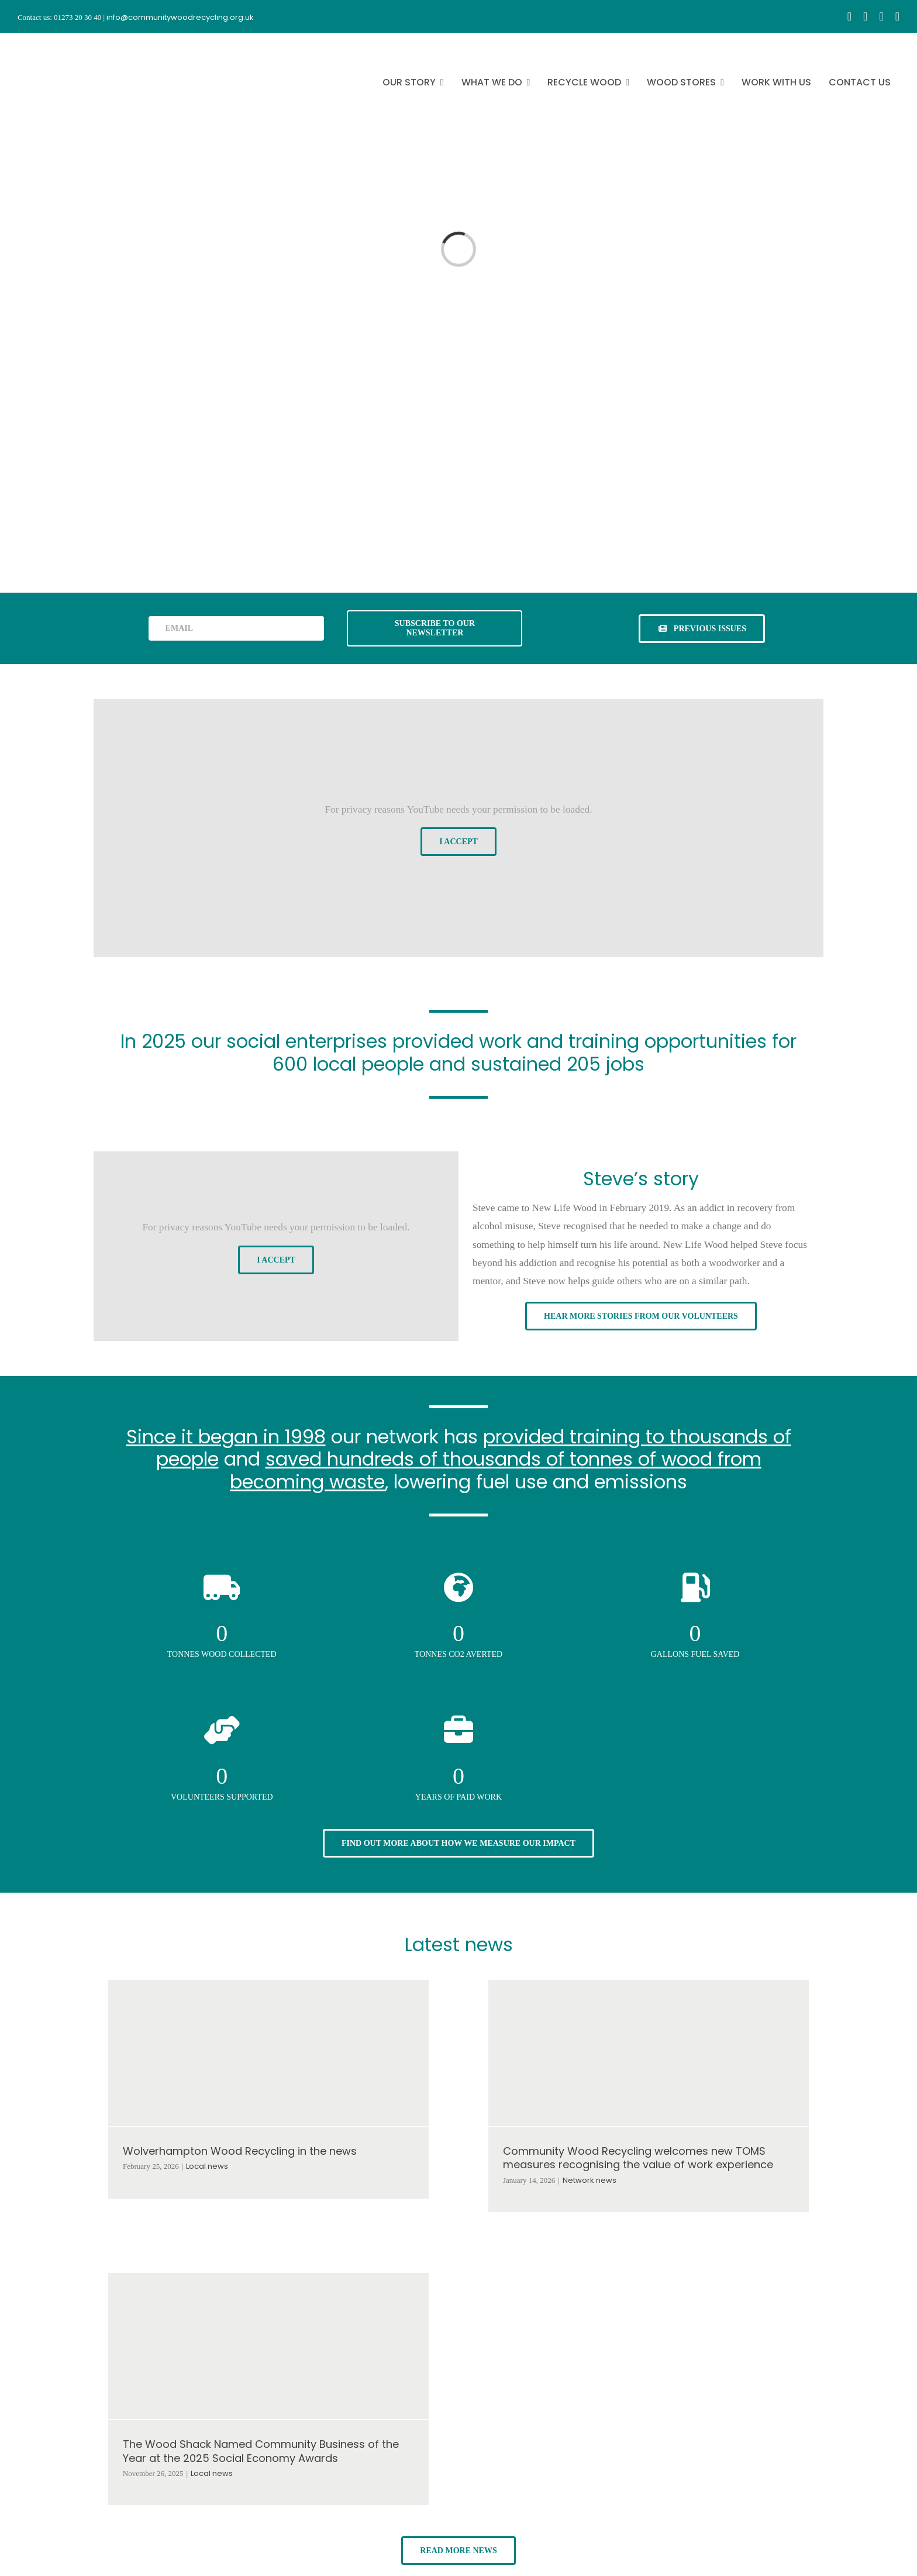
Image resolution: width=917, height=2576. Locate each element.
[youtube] (881, 16)
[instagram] (865, 16)
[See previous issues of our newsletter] (702, 628)
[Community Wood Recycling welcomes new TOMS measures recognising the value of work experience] (648, 2053)
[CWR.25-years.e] (61, 43)
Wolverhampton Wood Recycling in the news (240, 2151)
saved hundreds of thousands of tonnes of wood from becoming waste (495, 1470)
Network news (589, 2180)
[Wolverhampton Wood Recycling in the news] (268, 2053)
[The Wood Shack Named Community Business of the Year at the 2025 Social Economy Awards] (268, 2346)
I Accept (458, 841)
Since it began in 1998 (226, 1436)
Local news (207, 2166)
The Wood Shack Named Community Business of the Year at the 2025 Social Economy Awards (261, 2451)
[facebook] (849, 16)
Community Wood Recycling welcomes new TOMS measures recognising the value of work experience (638, 2158)
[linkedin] (897, 16)
